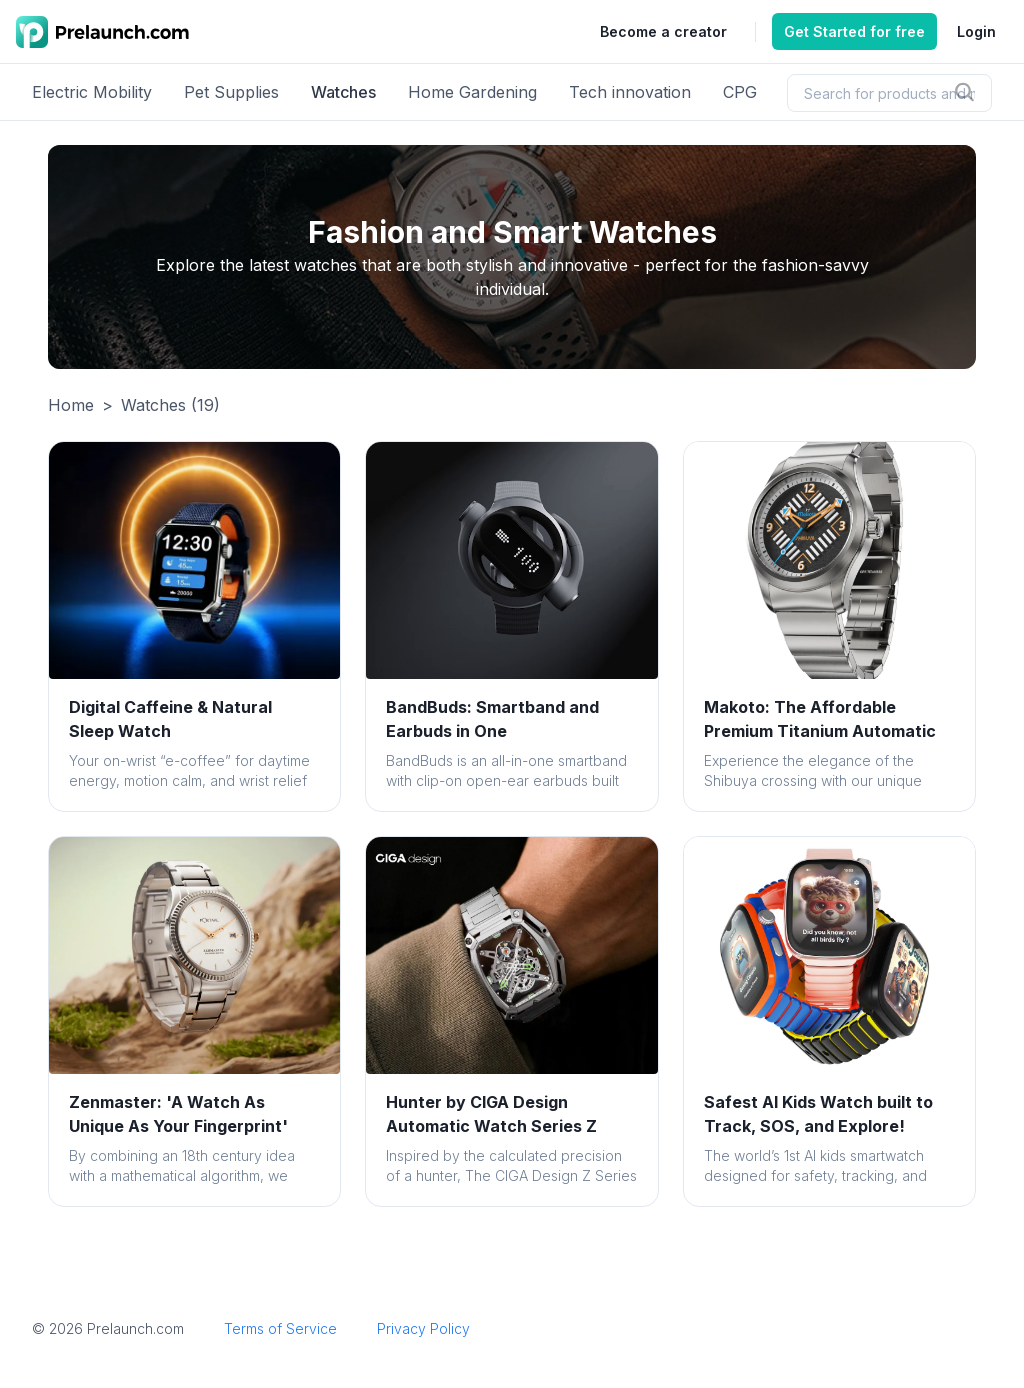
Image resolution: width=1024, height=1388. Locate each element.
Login (976, 31)
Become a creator (663, 31)
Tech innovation (630, 92)
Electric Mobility (92, 92)
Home (71, 405)
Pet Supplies (231, 92)
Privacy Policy (423, 1328)
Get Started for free (854, 31)
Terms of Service (280, 1328)
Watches (343, 92)
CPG (740, 92)
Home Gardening (472, 92)
